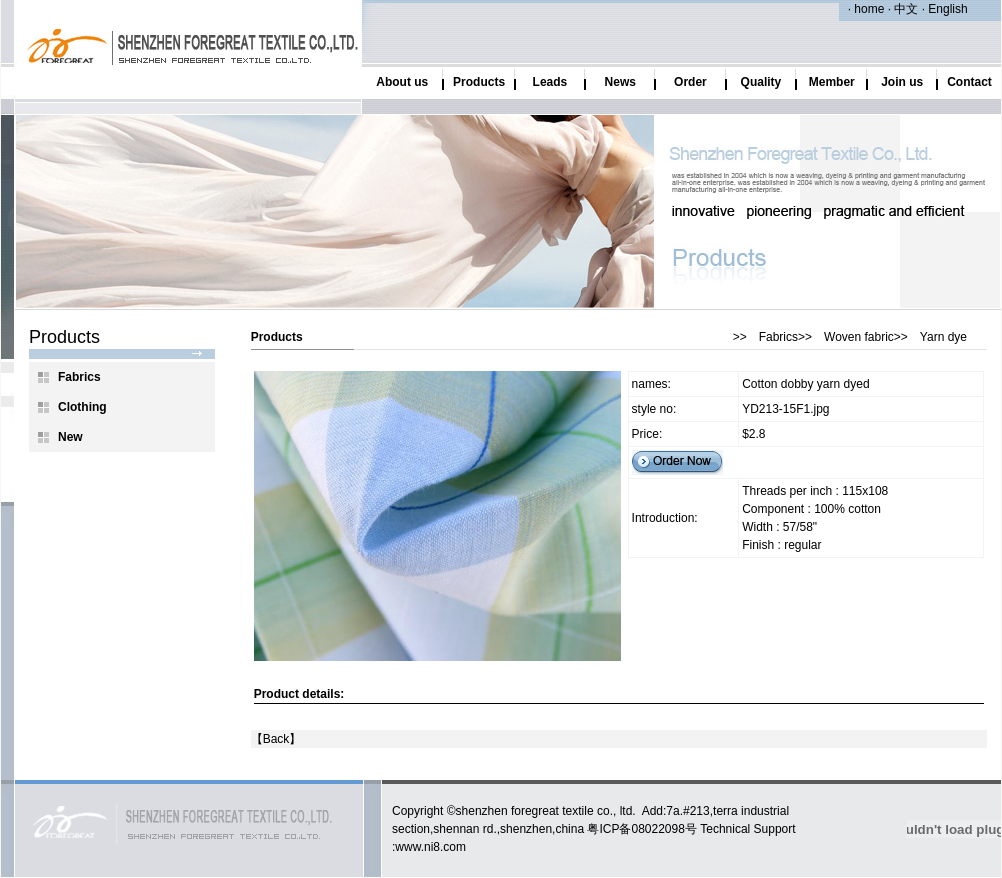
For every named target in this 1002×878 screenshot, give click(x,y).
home (869, 9)
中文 (904, 9)
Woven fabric (859, 337)
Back (276, 739)
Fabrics (778, 337)
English (946, 9)
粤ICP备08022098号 (641, 829)
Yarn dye (943, 337)
